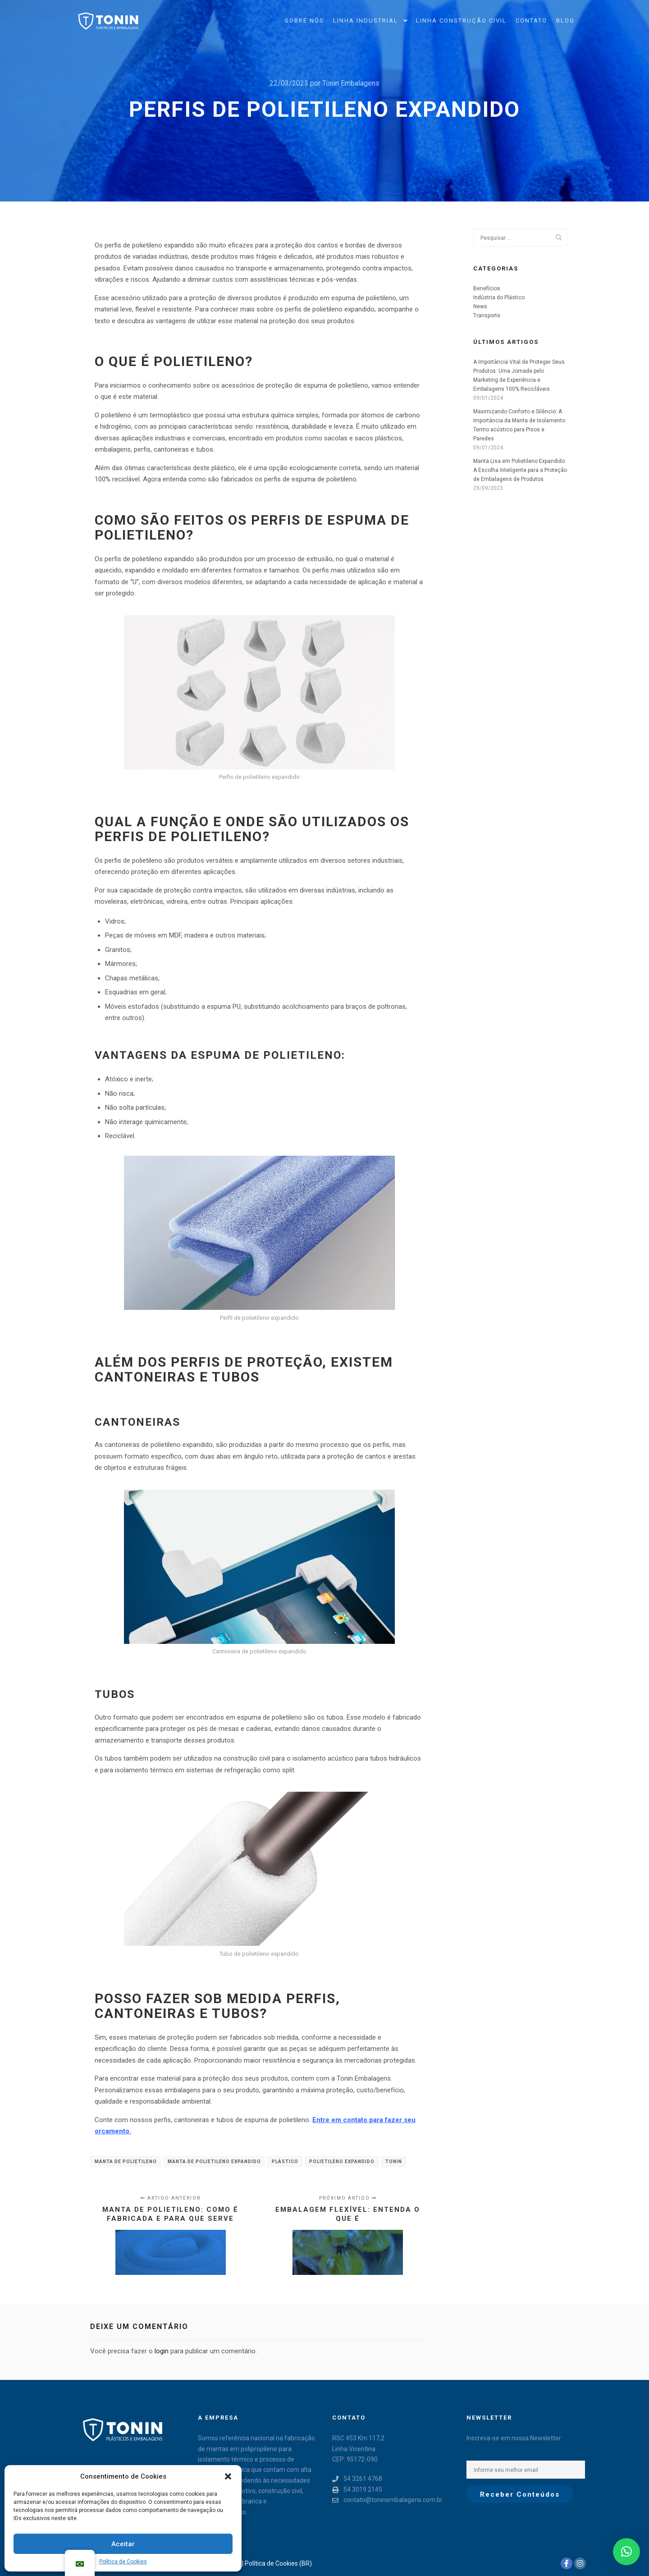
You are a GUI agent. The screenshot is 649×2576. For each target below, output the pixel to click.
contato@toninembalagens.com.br (387, 2500)
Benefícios (486, 288)
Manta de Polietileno (126, 2161)
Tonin (393, 2161)
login (162, 2351)
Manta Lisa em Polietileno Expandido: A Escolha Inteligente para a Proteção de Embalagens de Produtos (520, 470)
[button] (228, 2476)
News (480, 306)
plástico (285, 2161)
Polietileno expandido (342, 2161)
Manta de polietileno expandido (214, 2161)
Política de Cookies (123, 2561)
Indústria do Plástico (499, 297)
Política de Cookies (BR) (278, 2563)
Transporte (486, 315)
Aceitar (123, 2544)
